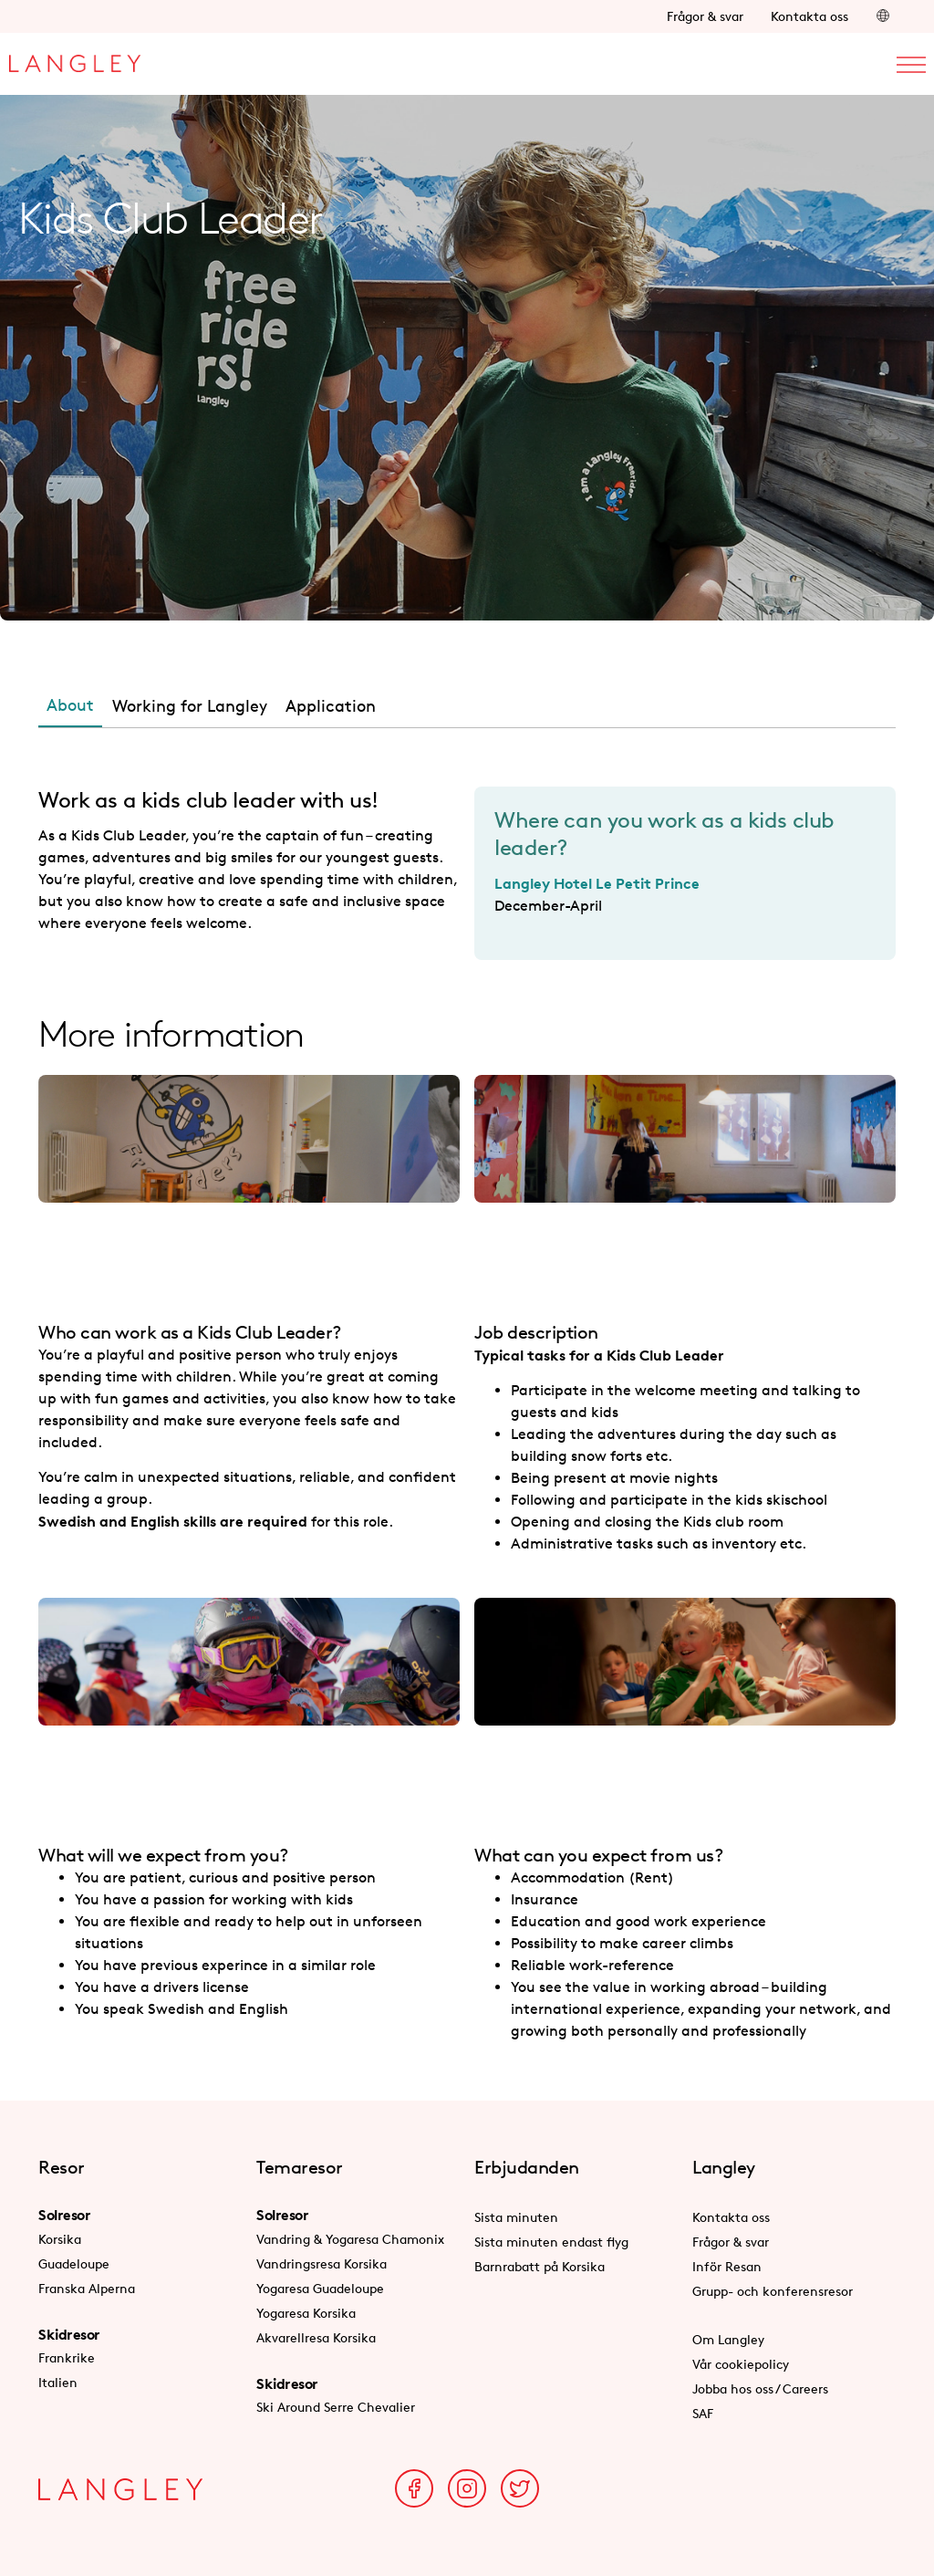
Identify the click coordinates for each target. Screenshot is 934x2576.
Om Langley (728, 2339)
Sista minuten (516, 2217)
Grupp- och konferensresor (772, 2291)
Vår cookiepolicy (740, 2364)
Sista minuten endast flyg (551, 2241)
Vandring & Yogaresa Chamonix (350, 2239)
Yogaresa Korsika (306, 2312)
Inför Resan (727, 2266)
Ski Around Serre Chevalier (335, 2406)
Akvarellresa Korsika (316, 2337)
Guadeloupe (73, 2263)
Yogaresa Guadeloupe (320, 2288)
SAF (702, 2413)
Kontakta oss (809, 16)
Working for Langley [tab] (189, 705)
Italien (58, 2382)
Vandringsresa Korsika (321, 2263)
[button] (883, 16)
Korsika (59, 2239)
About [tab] (70, 704)
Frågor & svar (705, 16)
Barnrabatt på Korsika (539, 2266)
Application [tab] (330, 705)
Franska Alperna (86, 2288)
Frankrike (66, 2357)
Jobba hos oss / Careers (760, 2388)
